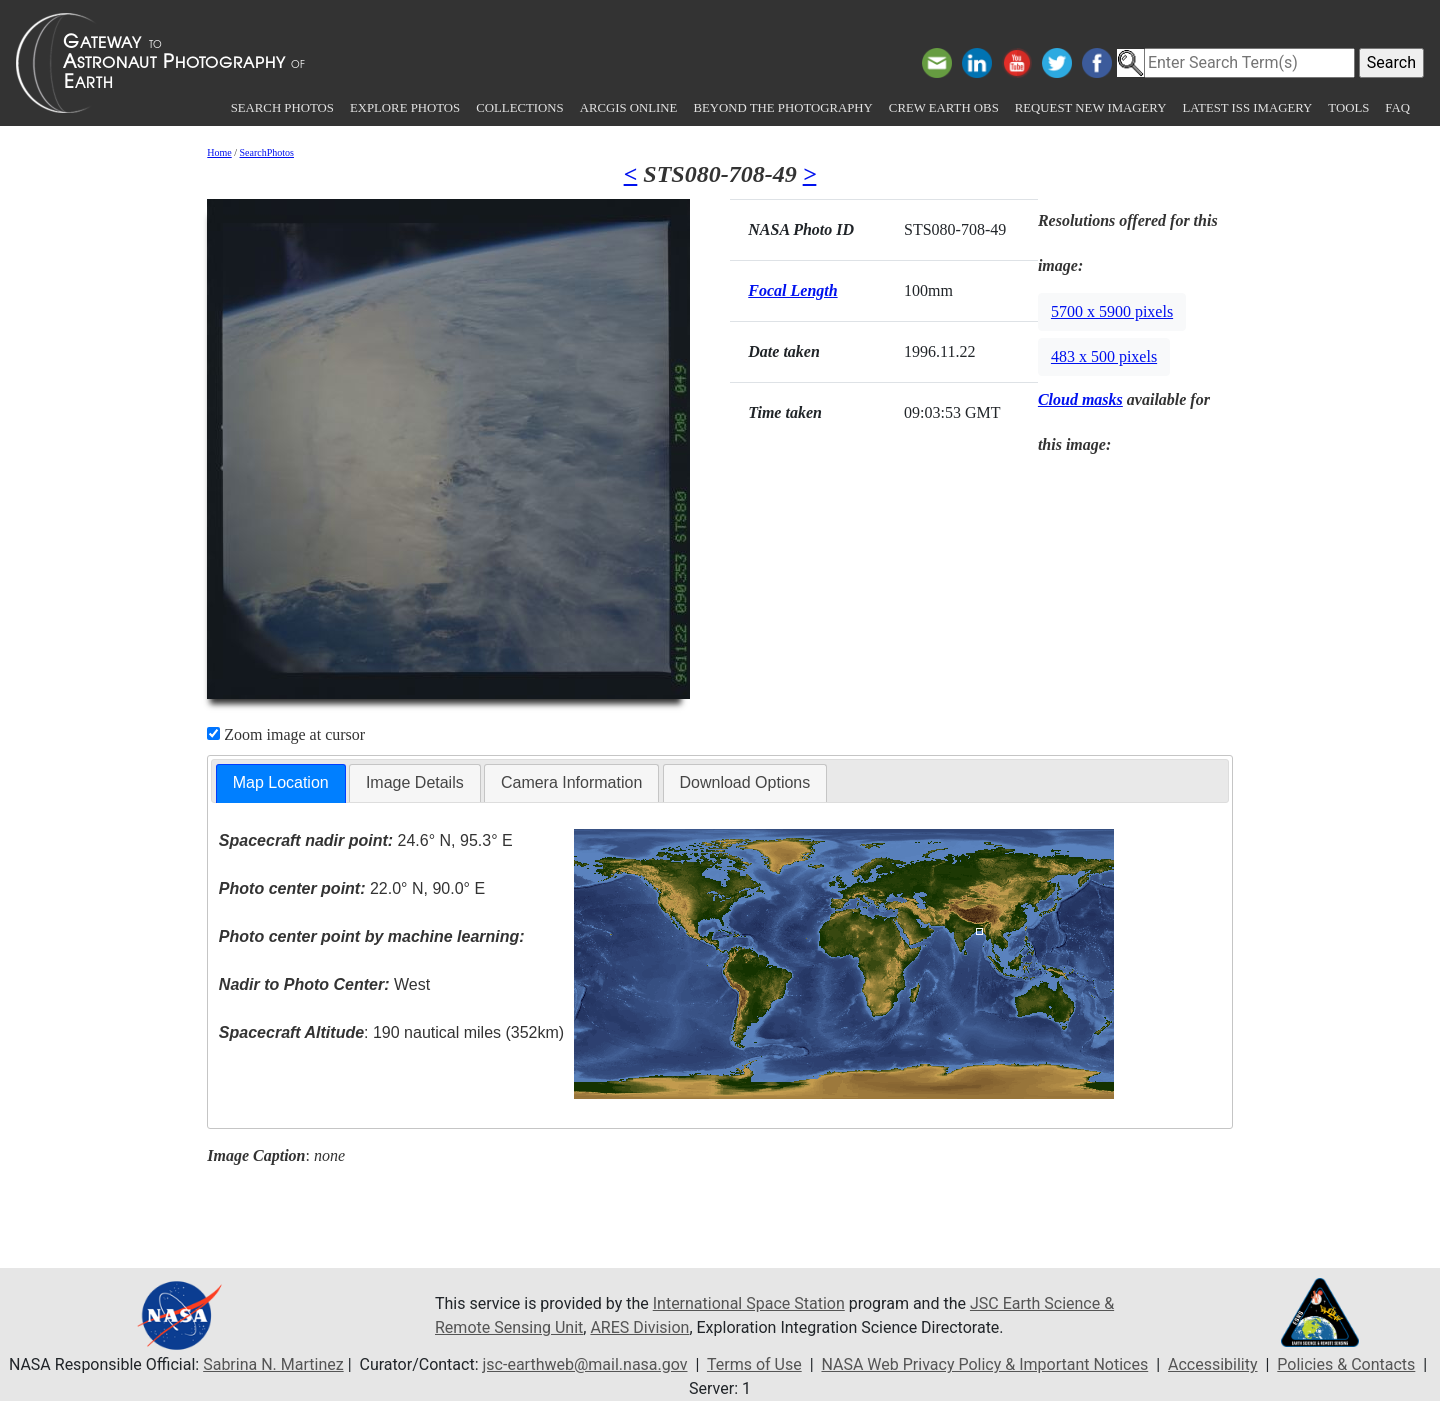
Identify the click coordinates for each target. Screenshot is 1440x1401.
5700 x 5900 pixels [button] (1112, 311)
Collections (519, 108)
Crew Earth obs (944, 108)
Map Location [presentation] (281, 782)
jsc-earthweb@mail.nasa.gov (585, 1364)
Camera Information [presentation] (571, 782)
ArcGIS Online (629, 108)
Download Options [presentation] (745, 782)
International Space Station (749, 1303)
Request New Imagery (1091, 108)
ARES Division (639, 1327)
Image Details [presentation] (415, 782)
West (324, 984)
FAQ (1397, 108)
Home (219, 152)
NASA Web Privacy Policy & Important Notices (984, 1364)
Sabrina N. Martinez (273, 1364)
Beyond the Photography (782, 108)
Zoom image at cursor (286, 734)
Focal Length (792, 290)
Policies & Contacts (1346, 1364)
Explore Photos (405, 108)
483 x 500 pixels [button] (1104, 356)
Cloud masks (1080, 399)
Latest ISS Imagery (1247, 108)
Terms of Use (754, 1364)
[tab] (281, 783)
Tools (1348, 108)
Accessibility (1213, 1364)
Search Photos (282, 108)
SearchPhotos (267, 152)
